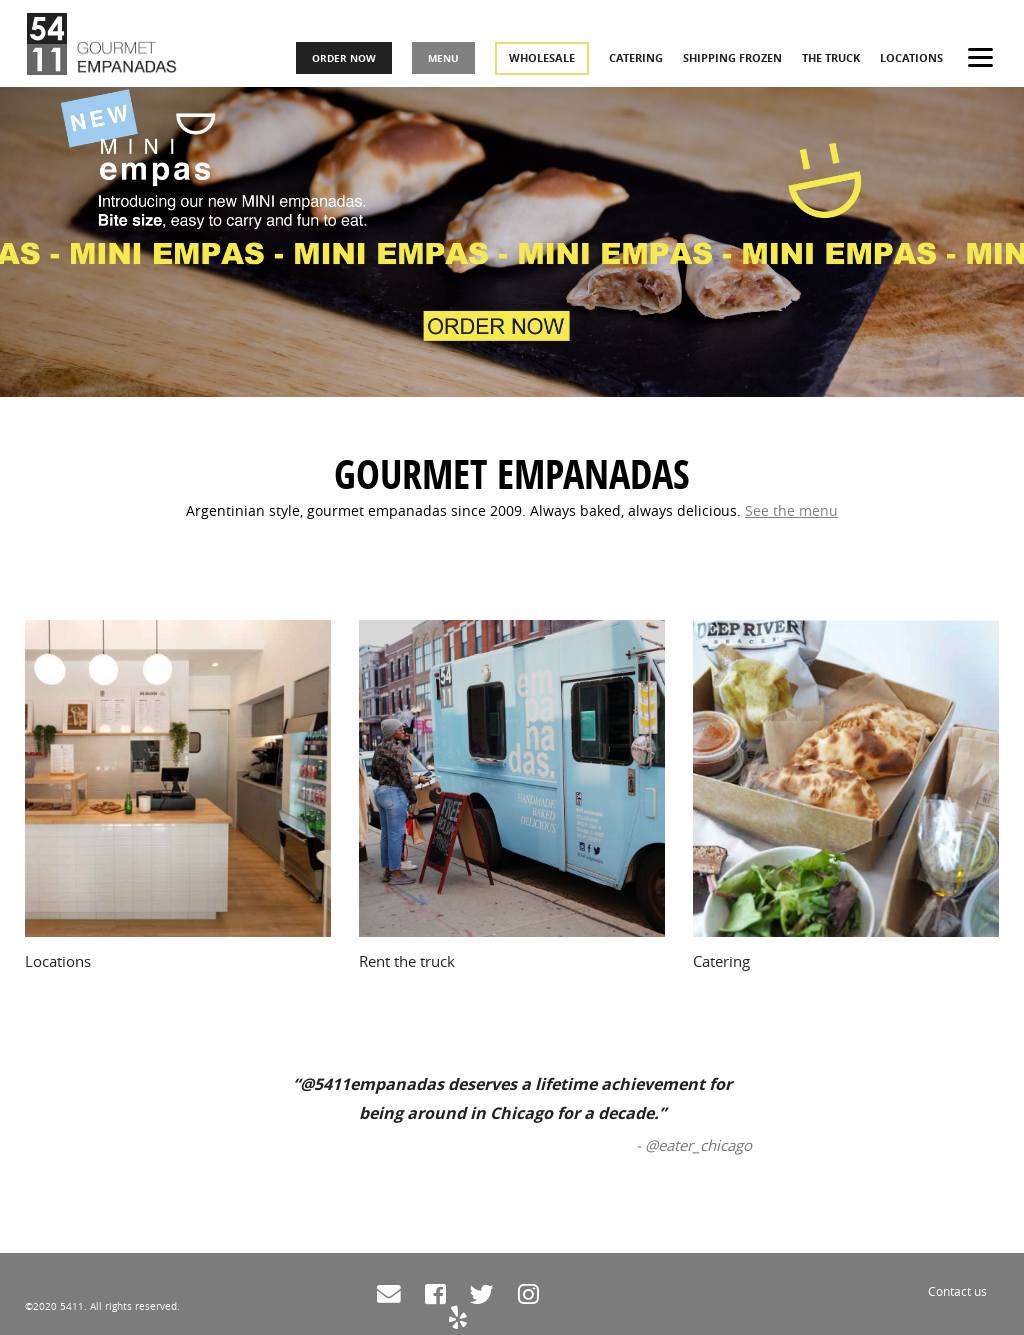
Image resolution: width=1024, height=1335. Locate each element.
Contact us (957, 1291)
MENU (449, 61)
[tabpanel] (512, 198)
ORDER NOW (350, 61)
